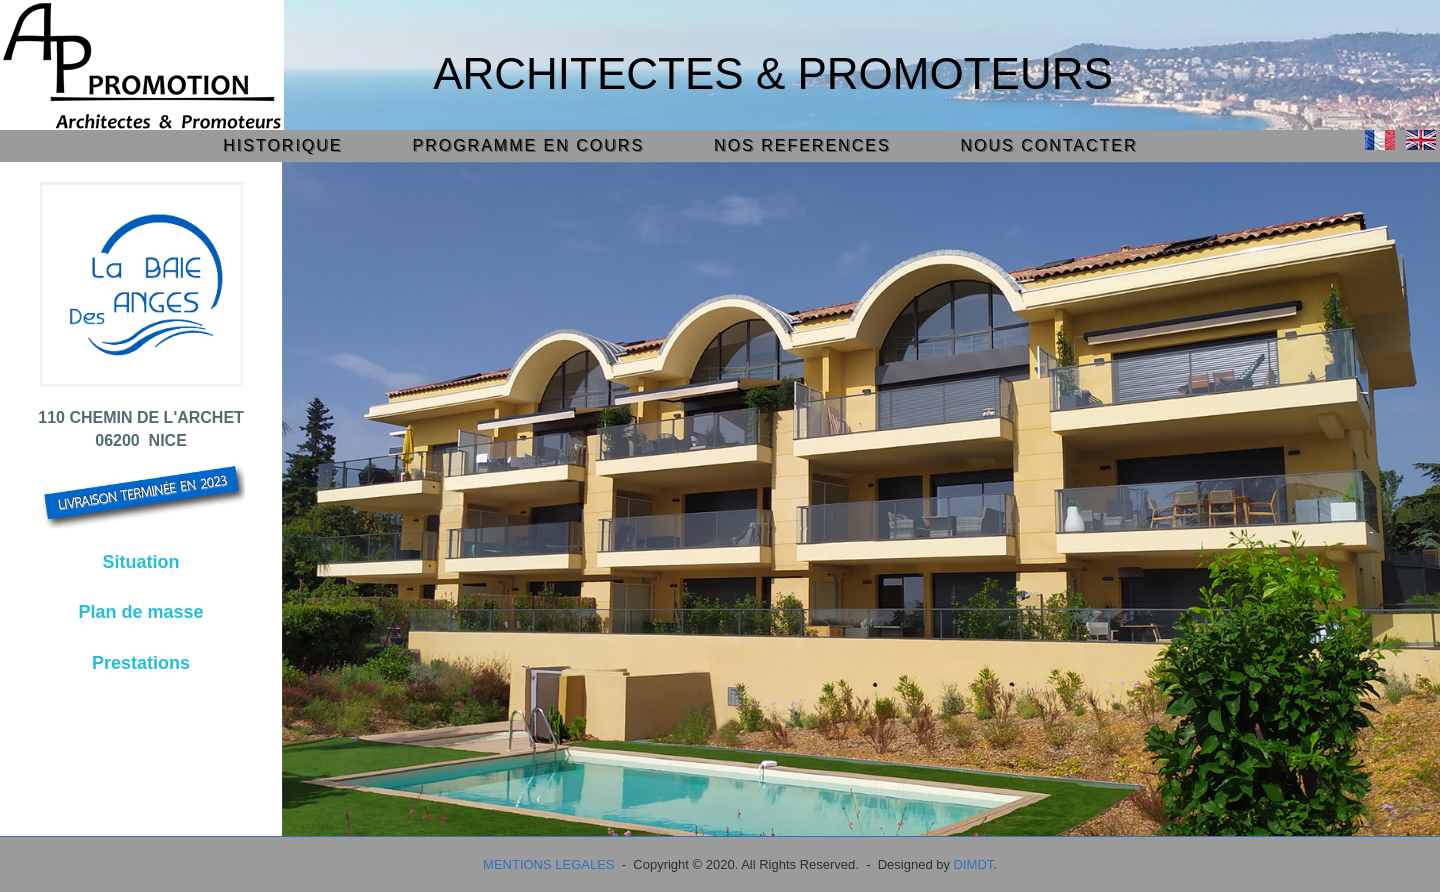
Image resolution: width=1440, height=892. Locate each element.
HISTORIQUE (282, 145)
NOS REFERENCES (802, 145)
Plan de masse (141, 612)
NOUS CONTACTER (1049, 145)
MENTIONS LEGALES (548, 864)
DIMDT (974, 864)
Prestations (141, 663)
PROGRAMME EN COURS (529, 145)
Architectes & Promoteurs (773, 73)
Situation (141, 562)
